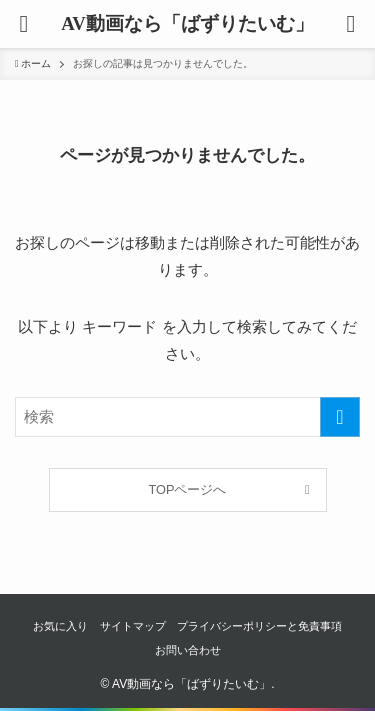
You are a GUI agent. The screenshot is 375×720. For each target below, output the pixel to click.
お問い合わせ (188, 650)
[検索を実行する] (340, 417)
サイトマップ (133, 626)
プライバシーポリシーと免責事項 (259, 626)
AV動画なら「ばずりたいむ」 (187, 24)
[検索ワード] (187, 417)
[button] (351, 24)
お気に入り (60, 626)
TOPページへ (188, 489)
